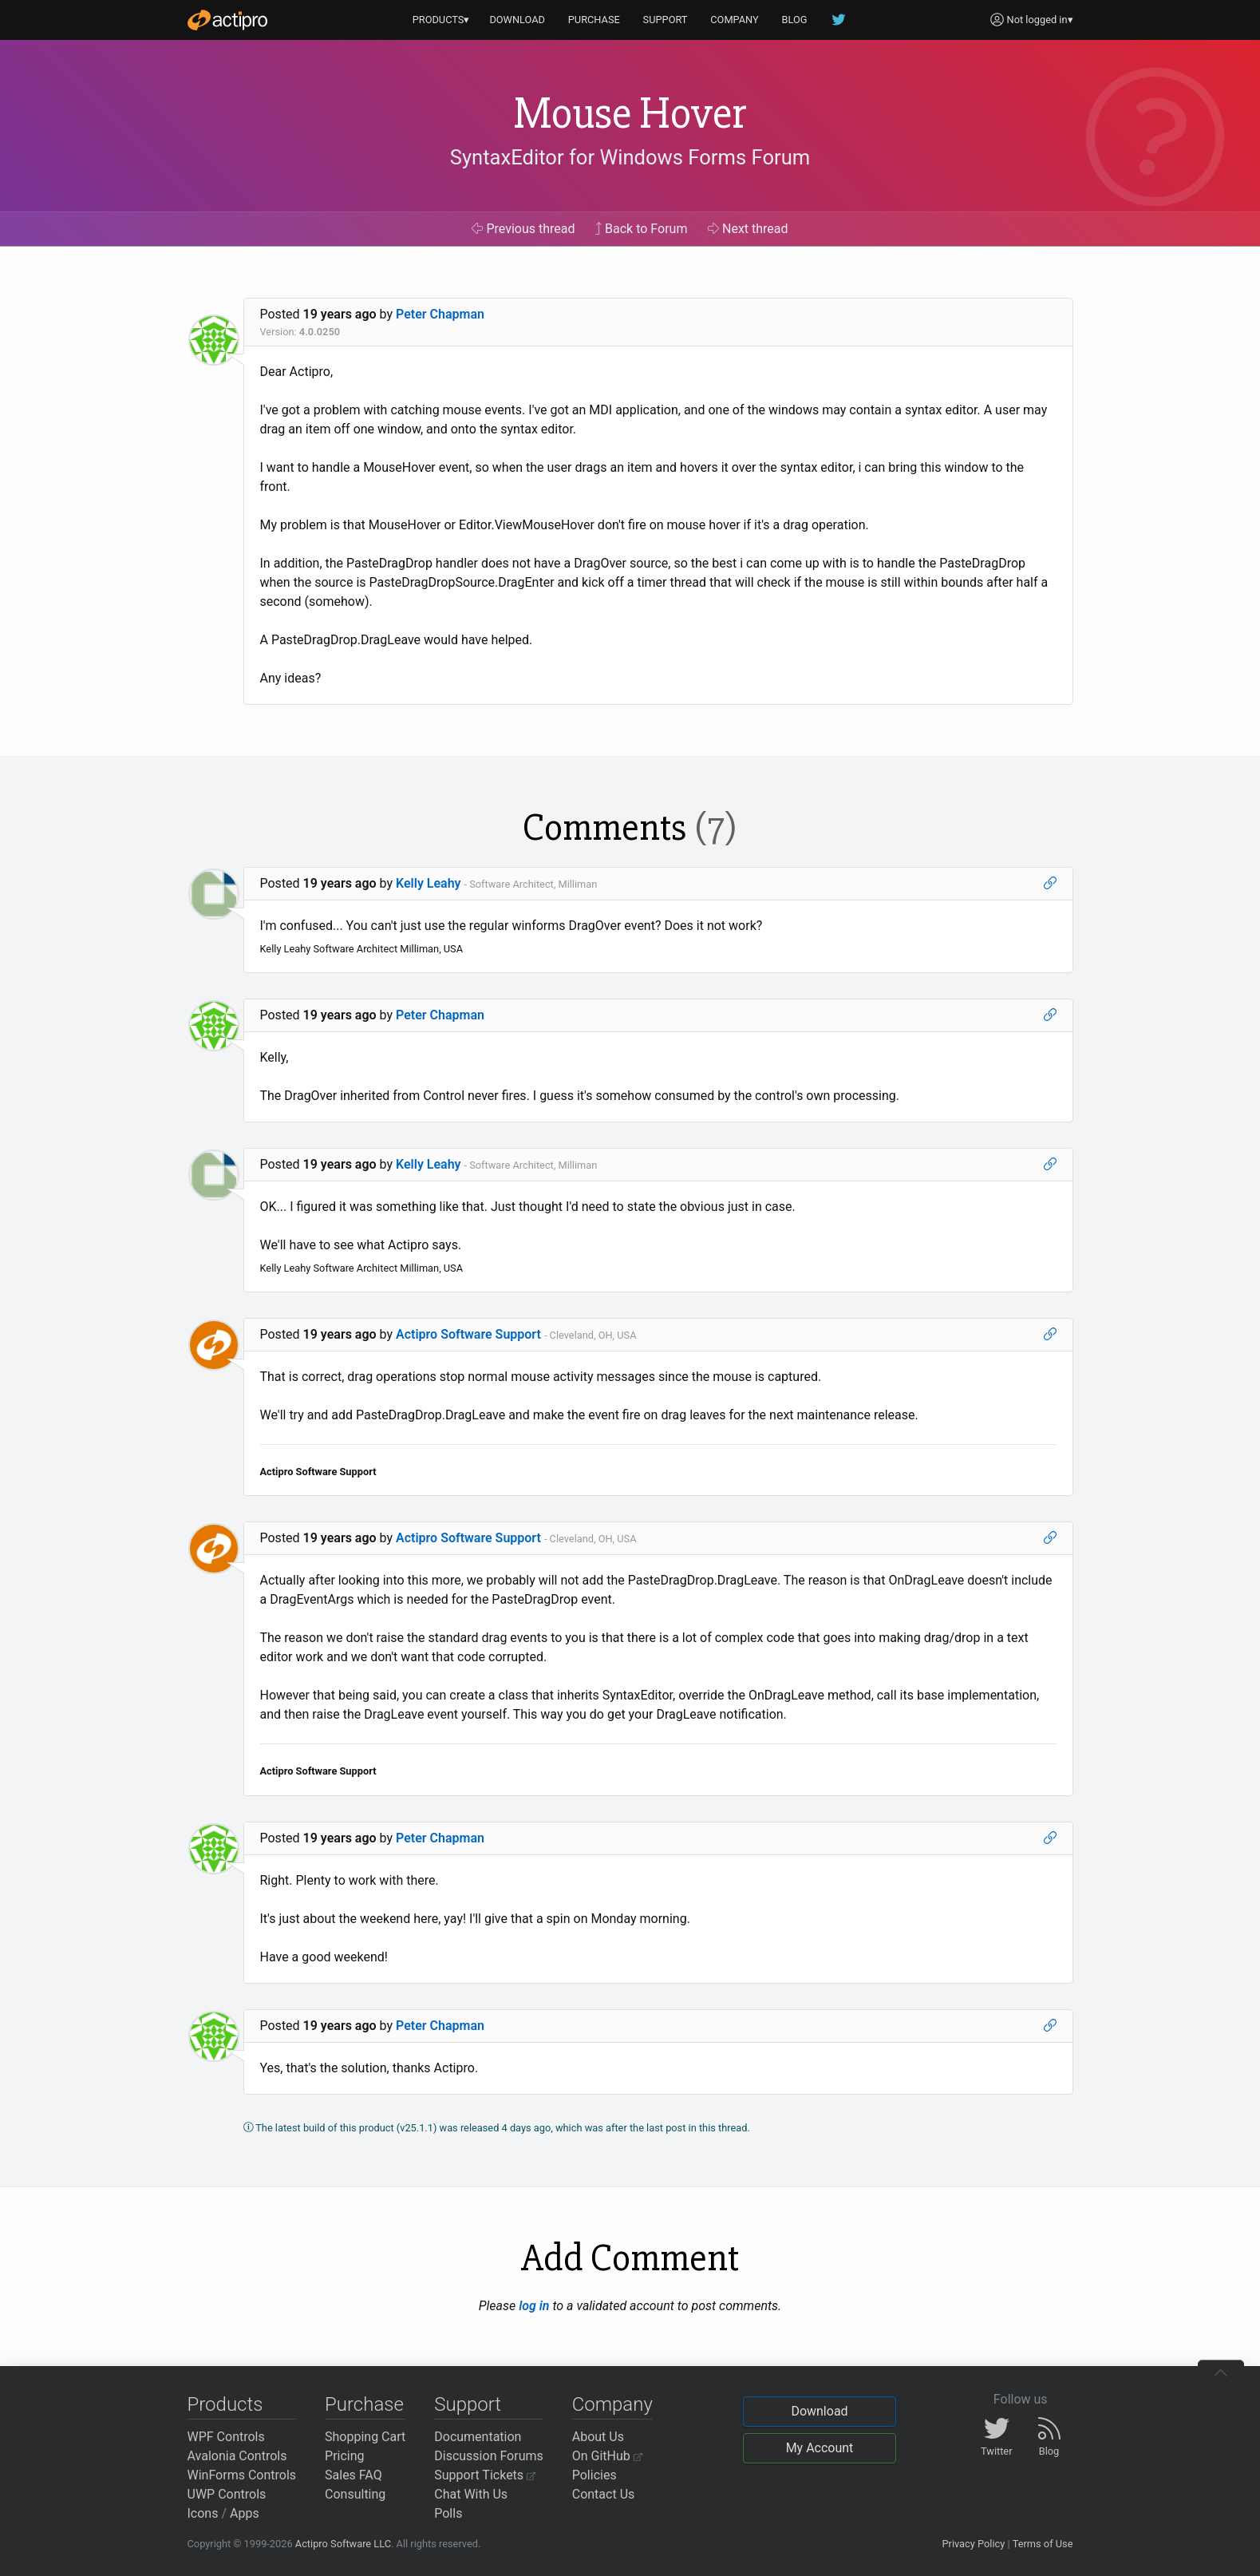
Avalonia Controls (237, 2455)
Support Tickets (484, 2475)
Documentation (477, 2436)
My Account (820, 2447)
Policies (594, 2475)
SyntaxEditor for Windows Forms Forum (630, 157)
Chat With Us (471, 2494)
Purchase (364, 2404)
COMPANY (734, 20)
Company (612, 2404)
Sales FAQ (353, 2475)
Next (748, 228)
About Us (598, 2436)
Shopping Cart (365, 2436)
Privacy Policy (973, 2544)
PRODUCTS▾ (441, 20)
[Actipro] (227, 20)
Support (467, 2404)
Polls (448, 2513)
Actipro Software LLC (343, 2544)
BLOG (795, 20)
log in (534, 2305)
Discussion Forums (488, 2455)
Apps (244, 2513)
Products (225, 2404)
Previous (523, 228)
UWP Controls (227, 2494)
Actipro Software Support (468, 1334)
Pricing (345, 2455)
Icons (203, 2513)
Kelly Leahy (428, 883)
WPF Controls (226, 2436)
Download (819, 2411)
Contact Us (603, 2494)
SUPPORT (665, 20)
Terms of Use (1043, 2544)
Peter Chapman (440, 314)
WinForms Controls (242, 2475)
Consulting (355, 2494)
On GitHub (607, 2455)
